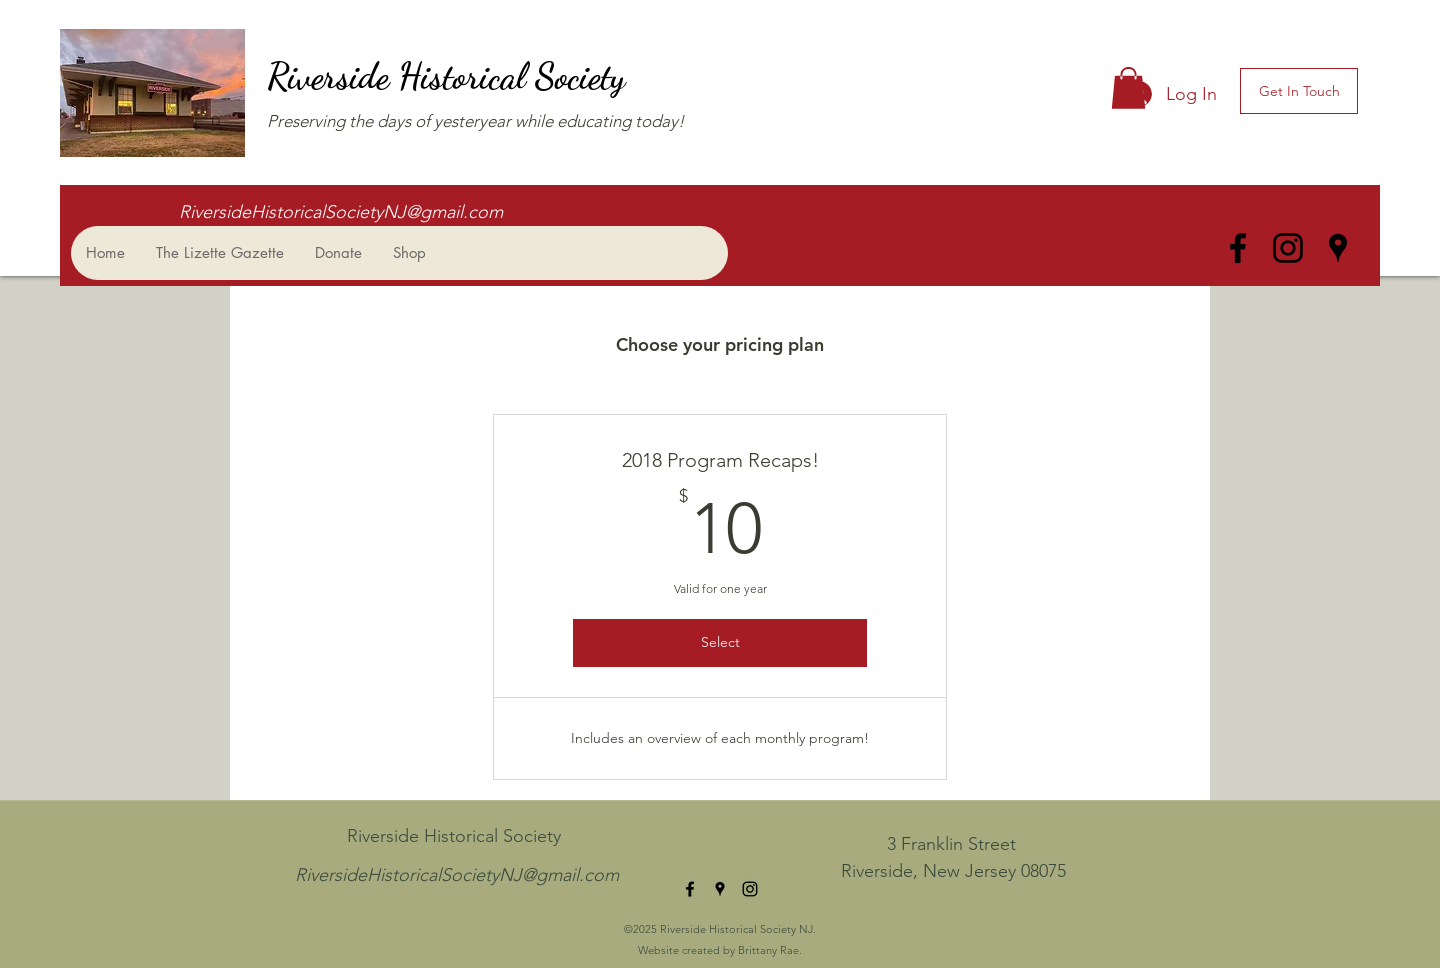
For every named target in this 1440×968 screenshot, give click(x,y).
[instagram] (1288, 248)
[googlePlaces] (1338, 248)
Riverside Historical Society (450, 76)
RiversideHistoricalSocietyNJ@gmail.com (341, 212)
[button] (1128, 88)
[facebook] (1238, 248)
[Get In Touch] (1299, 91)
